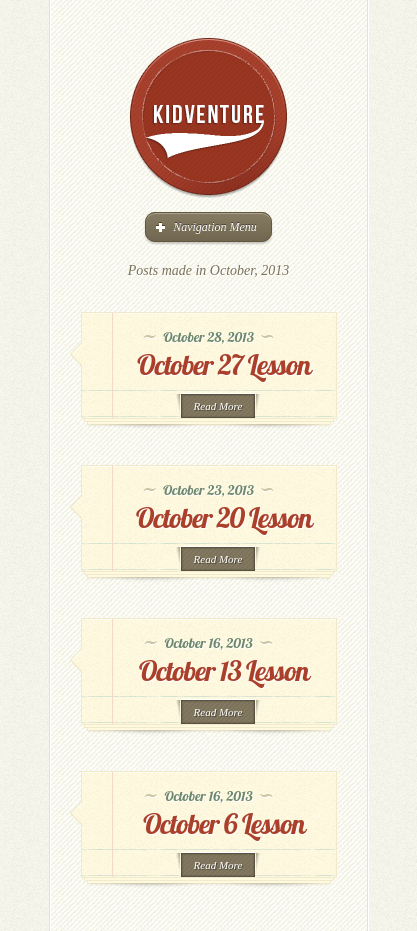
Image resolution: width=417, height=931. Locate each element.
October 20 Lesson (224, 517)
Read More (218, 406)
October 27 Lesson (224, 364)
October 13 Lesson (224, 670)
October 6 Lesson (224, 823)
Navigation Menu (206, 227)
